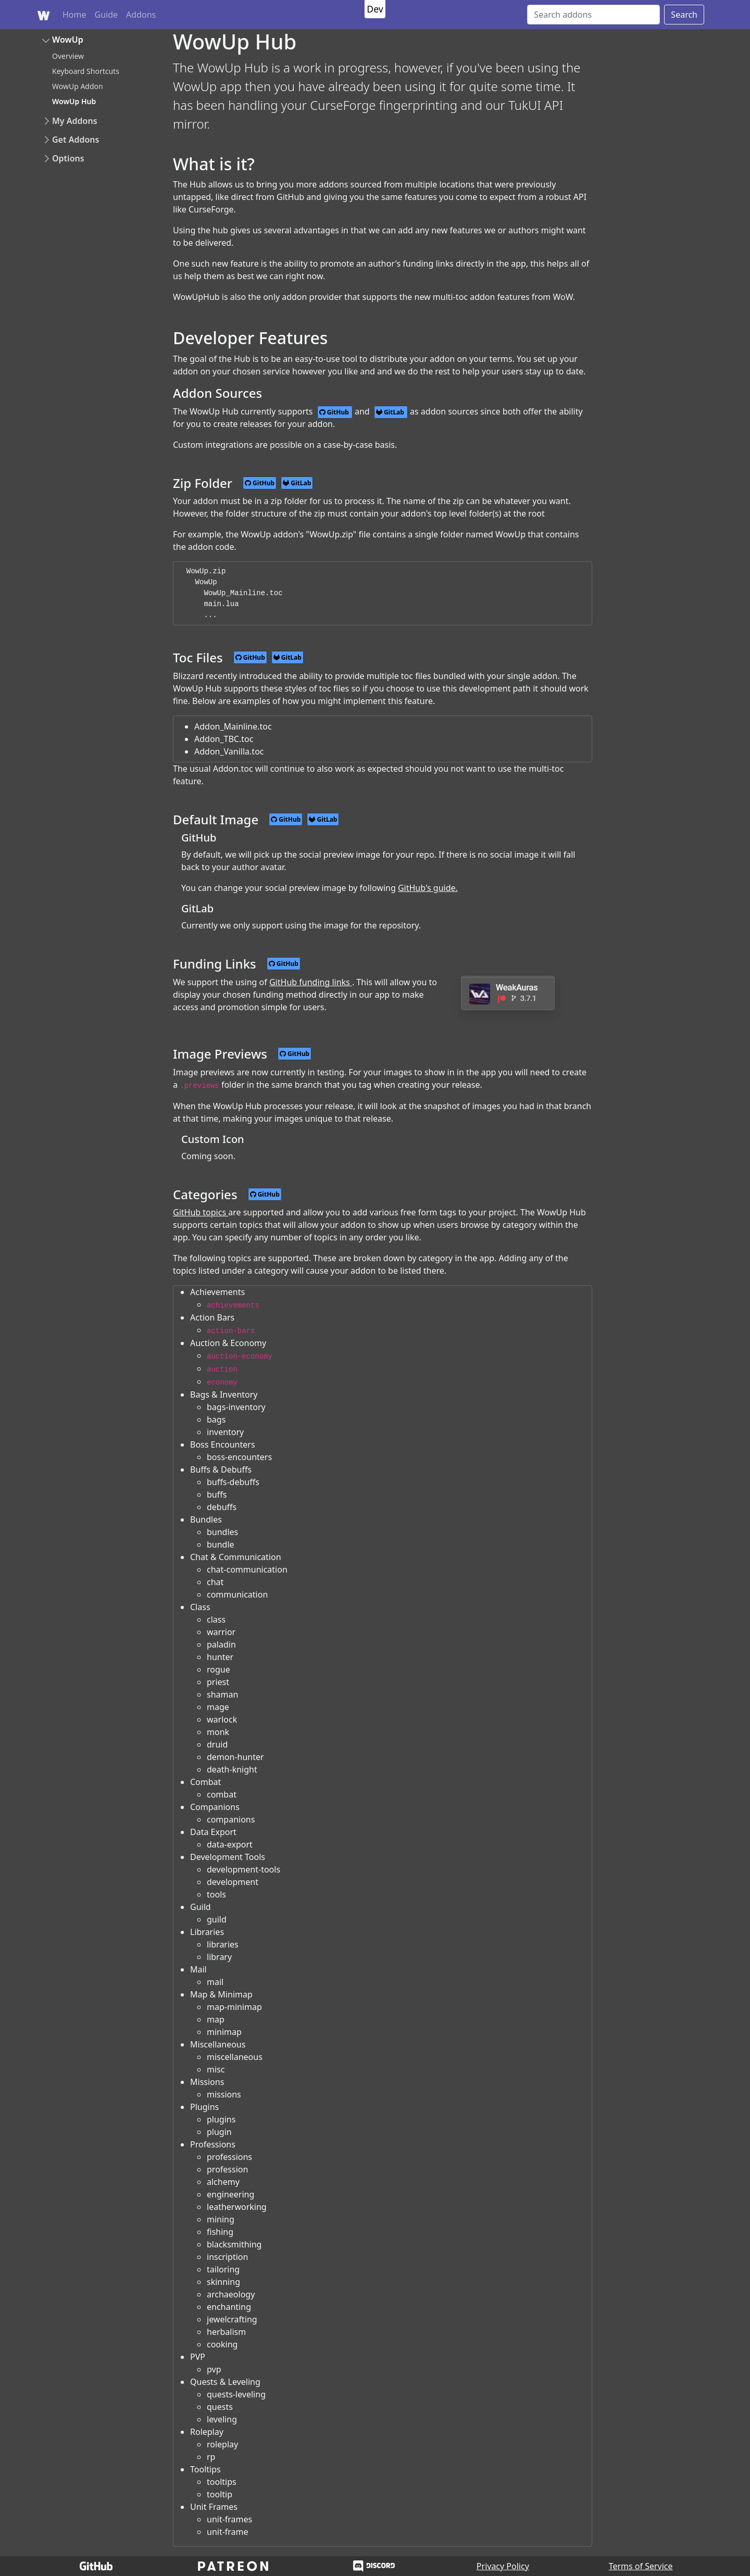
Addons (141, 14)
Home (74, 14)
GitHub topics (200, 1212)
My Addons (74, 121)
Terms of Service (641, 2566)
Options (68, 158)
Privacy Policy (503, 2566)
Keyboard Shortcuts (85, 71)
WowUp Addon (77, 86)
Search (684, 14)
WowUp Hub (74, 101)
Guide (106, 14)
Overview (68, 56)
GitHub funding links (310, 982)
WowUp (67, 39)
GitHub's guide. (428, 888)
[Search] (593, 14)
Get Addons (75, 139)
